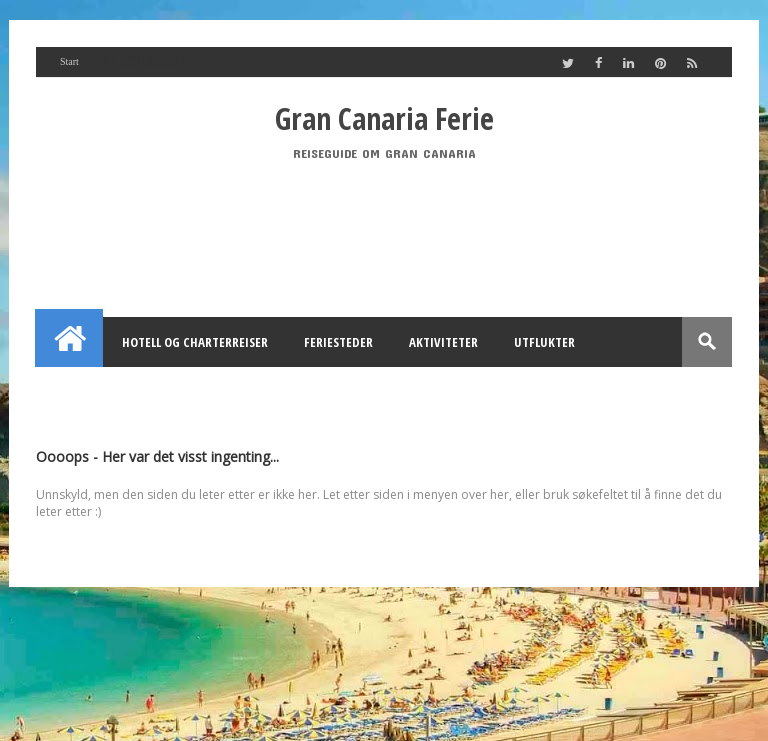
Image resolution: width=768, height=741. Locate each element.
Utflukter (544, 342)
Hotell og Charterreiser (195, 342)
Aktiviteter (443, 342)
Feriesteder (338, 342)
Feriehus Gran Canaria (125, 392)
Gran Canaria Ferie (384, 118)
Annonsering (270, 392)
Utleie (365, 392)
